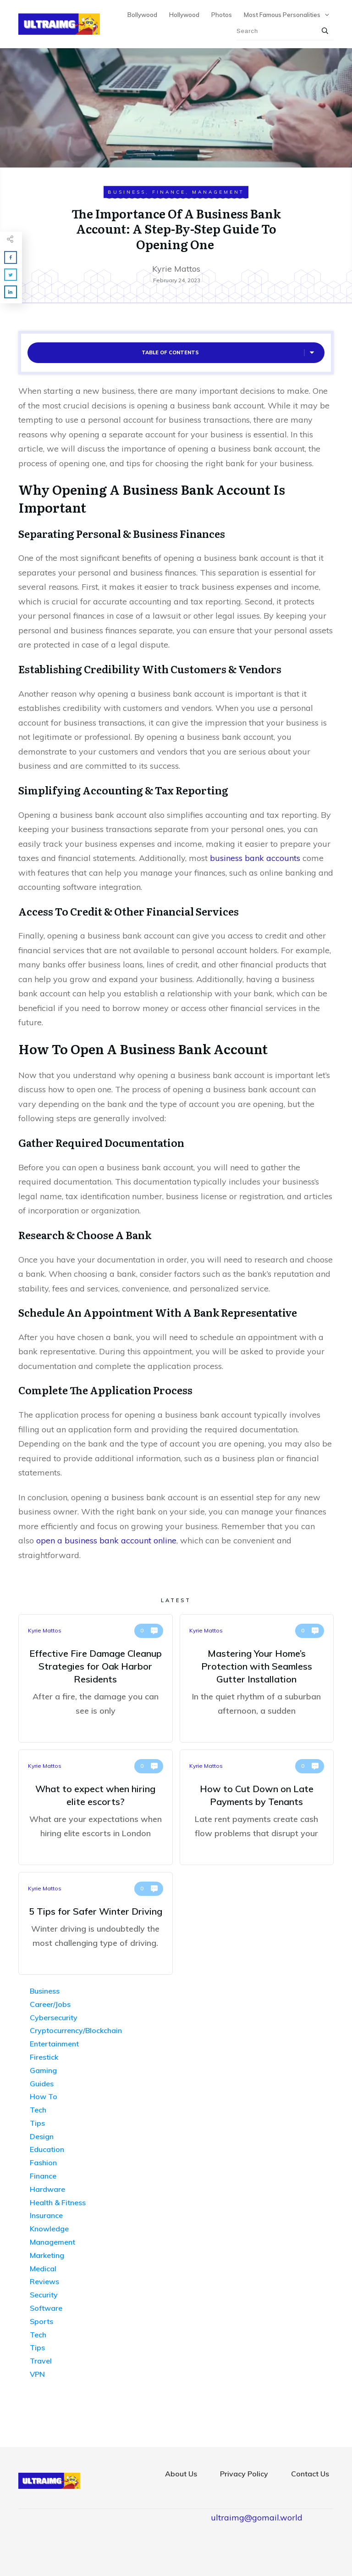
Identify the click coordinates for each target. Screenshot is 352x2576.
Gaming (43, 2070)
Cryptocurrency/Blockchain (76, 2030)
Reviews (44, 2281)
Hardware (47, 2189)
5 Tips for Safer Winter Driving (95, 1923)
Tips (37, 2123)
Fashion (43, 2162)
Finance (169, 192)
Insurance (46, 2215)
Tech (38, 2109)
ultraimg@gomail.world (256, 2517)
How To (43, 2096)
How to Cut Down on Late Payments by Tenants (257, 1807)
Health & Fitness (58, 2202)
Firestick (44, 2057)
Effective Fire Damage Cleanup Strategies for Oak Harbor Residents (95, 1678)
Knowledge (49, 2228)
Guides (42, 2083)
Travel (41, 2360)
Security (44, 2294)
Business (127, 192)
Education (47, 2149)
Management (218, 192)
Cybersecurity (53, 2017)
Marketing (47, 2255)
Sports (41, 2321)
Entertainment (54, 2043)
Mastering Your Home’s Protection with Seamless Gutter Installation (257, 1678)
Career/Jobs (50, 2004)
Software (46, 2308)
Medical (43, 2268)
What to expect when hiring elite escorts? (95, 1807)
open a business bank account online (106, 1540)
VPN (37, 2374)
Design (42, 2136)
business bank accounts (255, 858)
